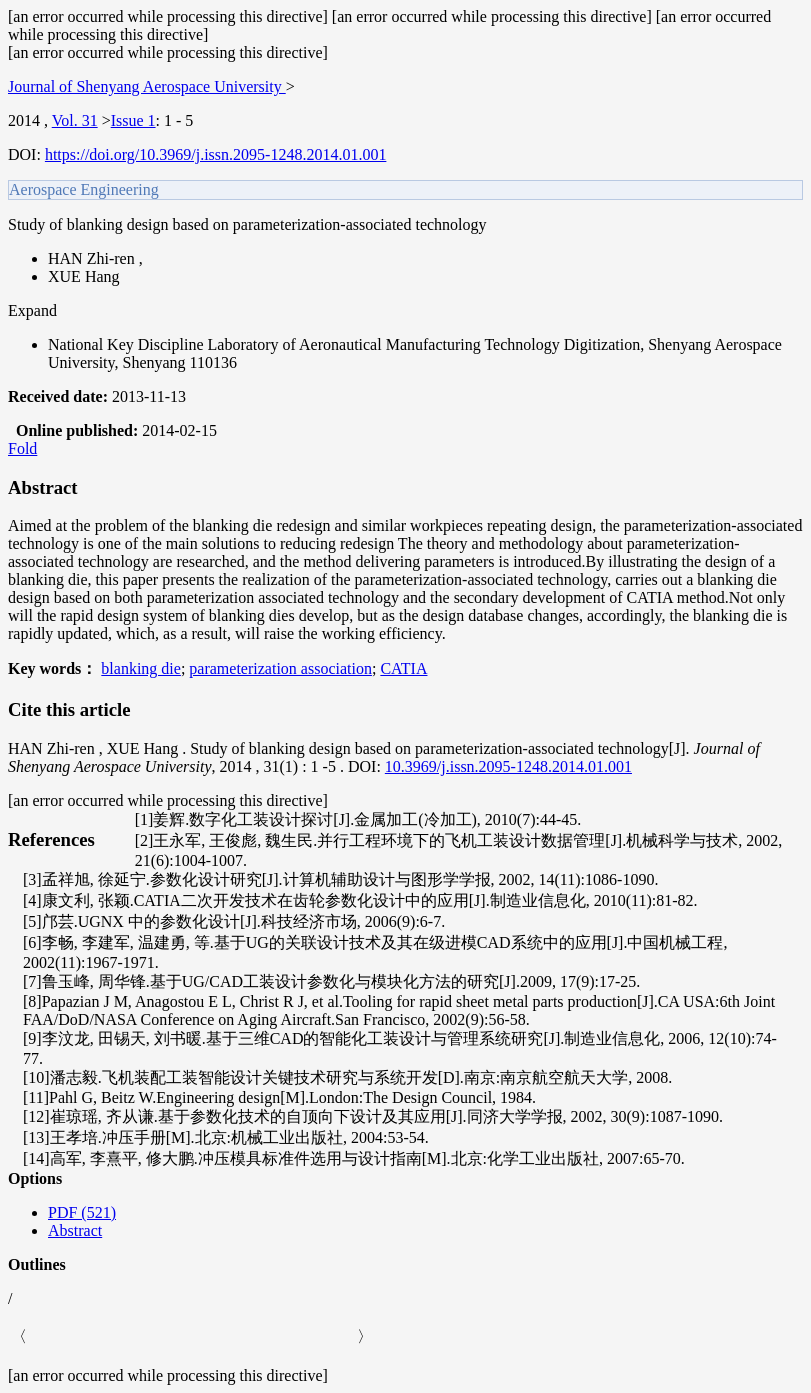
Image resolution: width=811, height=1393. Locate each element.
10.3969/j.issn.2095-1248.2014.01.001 (508, 766)
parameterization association (280, 668)
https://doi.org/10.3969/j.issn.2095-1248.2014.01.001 (216, 154)
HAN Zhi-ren (93, 258)
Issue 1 (133, 120)
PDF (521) (82, 1212)
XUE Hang (84, 276)
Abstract (75, 1230)
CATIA (403, 668)
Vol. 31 (75, 120)
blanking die (141, 668)
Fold (22, 448)
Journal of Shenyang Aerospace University (147, 86)
